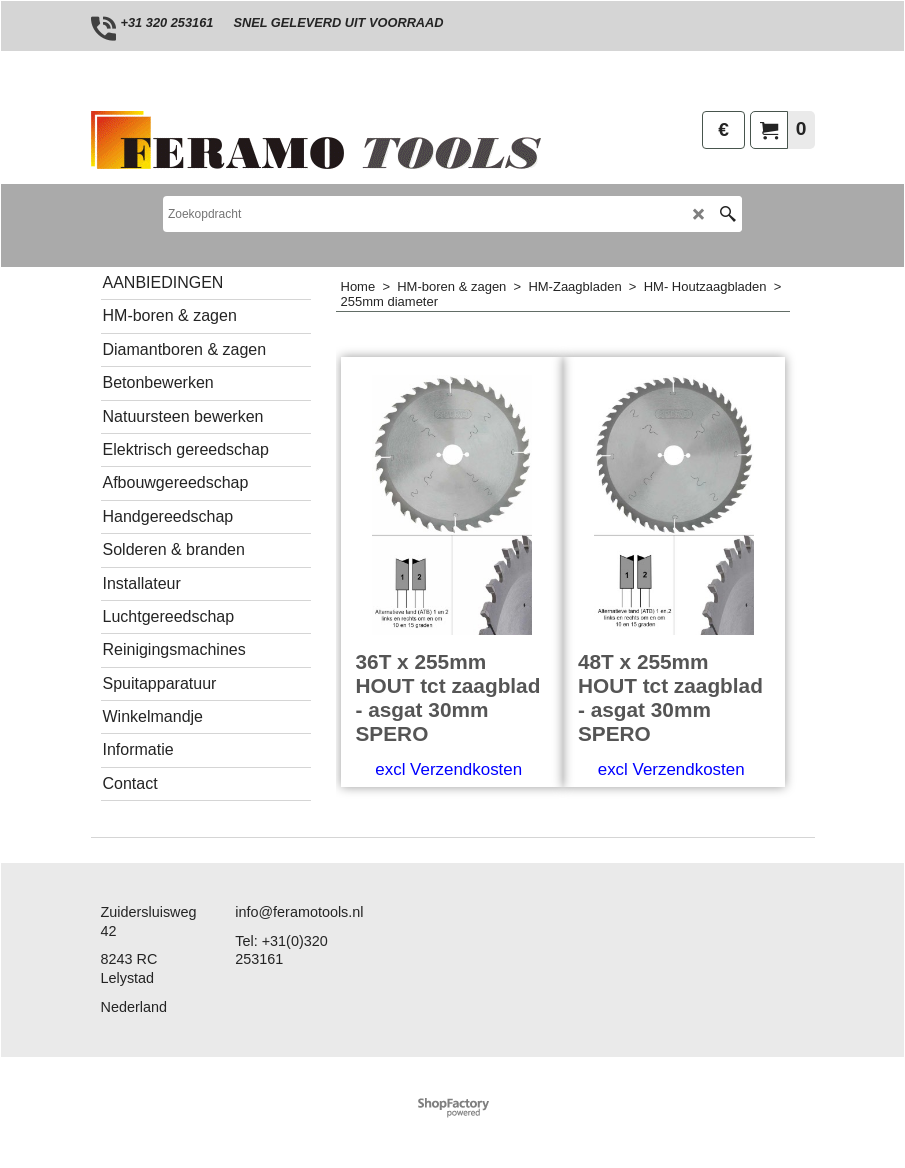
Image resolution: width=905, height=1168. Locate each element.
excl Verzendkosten (448, 769)
